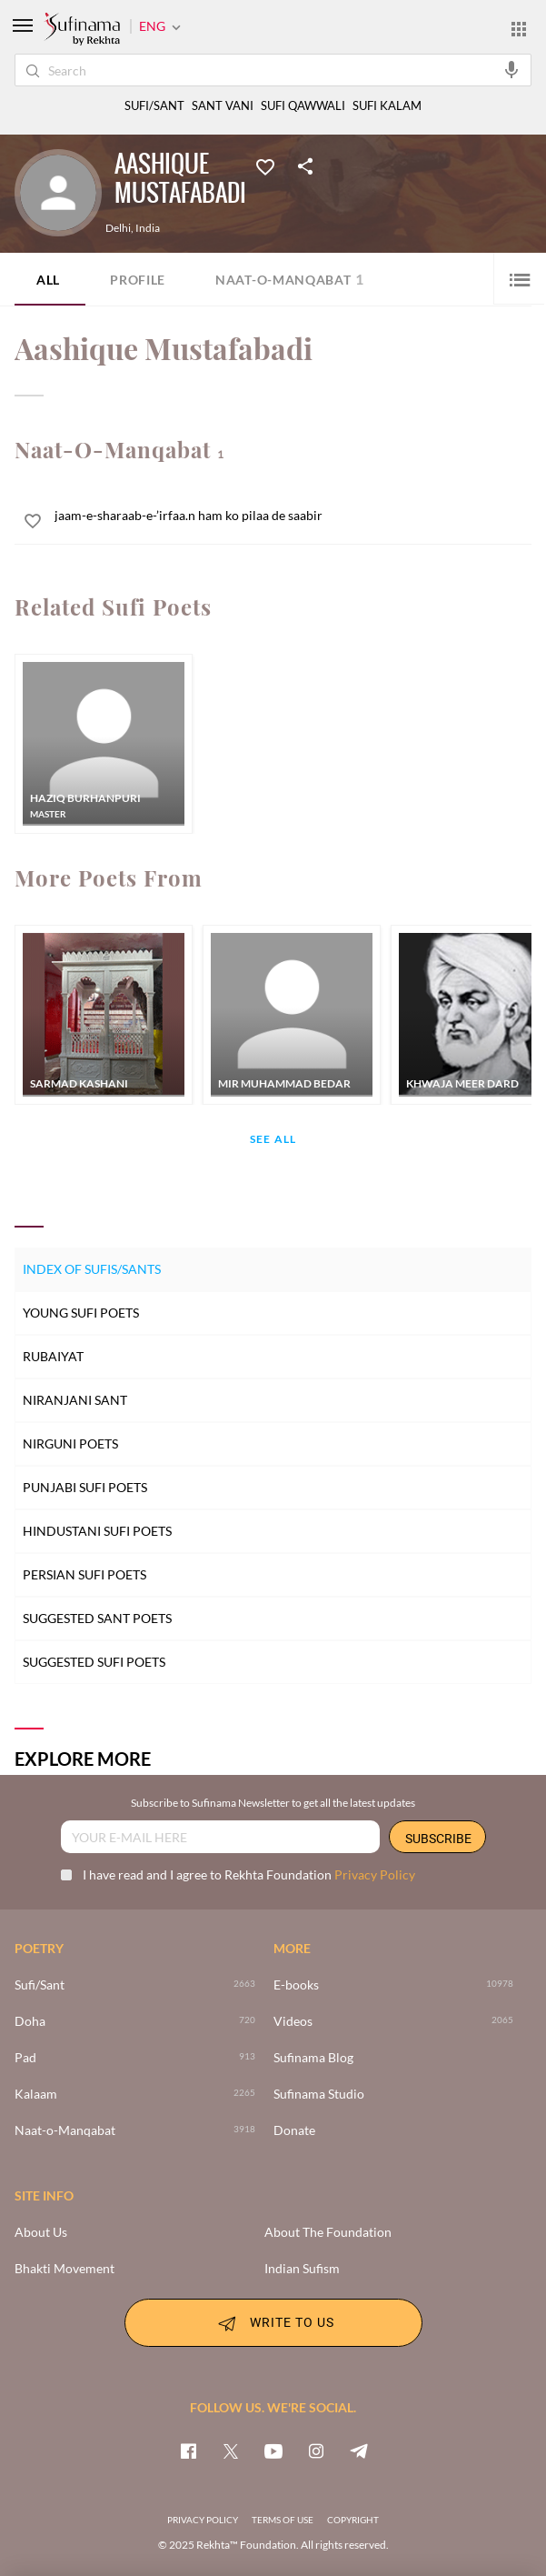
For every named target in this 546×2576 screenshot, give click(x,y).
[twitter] (230, 2450)
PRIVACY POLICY (202, 2519)
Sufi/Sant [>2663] (40, 1985)
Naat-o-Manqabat (289, 278)
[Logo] (82, 30)
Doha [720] (30, 2021)
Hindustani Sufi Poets (97, 1531)
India (147, 228)
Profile (137, 279)
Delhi (118, 228)
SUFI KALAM (387, 106)
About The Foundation (328, 2232)
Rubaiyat (53, 1356)
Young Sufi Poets (81, 1312)
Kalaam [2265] (36, 2094)
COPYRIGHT (353, 2519)
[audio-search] (511, 69)
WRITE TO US (273, 2323)
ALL (48, 279)
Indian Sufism (302, 2268)
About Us (41, 2232)
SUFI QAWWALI (303, 106)
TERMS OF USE (282, 2519)
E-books (296, 1985)
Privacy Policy (374, 1874)
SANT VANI (222, 106)
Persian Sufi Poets (84, 1574)
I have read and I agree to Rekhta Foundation (238, 1874)
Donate (294, 2130)
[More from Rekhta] (518, 28)
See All (273, 1140)
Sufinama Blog (313, 2057)
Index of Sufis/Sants (92, 1269)
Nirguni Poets (70, 1443)
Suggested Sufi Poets (94, 1661)
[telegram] (358, 2450)
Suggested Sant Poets (97, 1618)
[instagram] (316, 2450)
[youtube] (273, 2450)
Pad (25, 2057)
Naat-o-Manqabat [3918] (65, 2130)
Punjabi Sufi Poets (85, 1487)
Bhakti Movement (64, 2268)
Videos (293, 2021)
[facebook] (188, 2450)
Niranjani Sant (75, 1400)
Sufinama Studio (318, 2094)
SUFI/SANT (154, 106)
